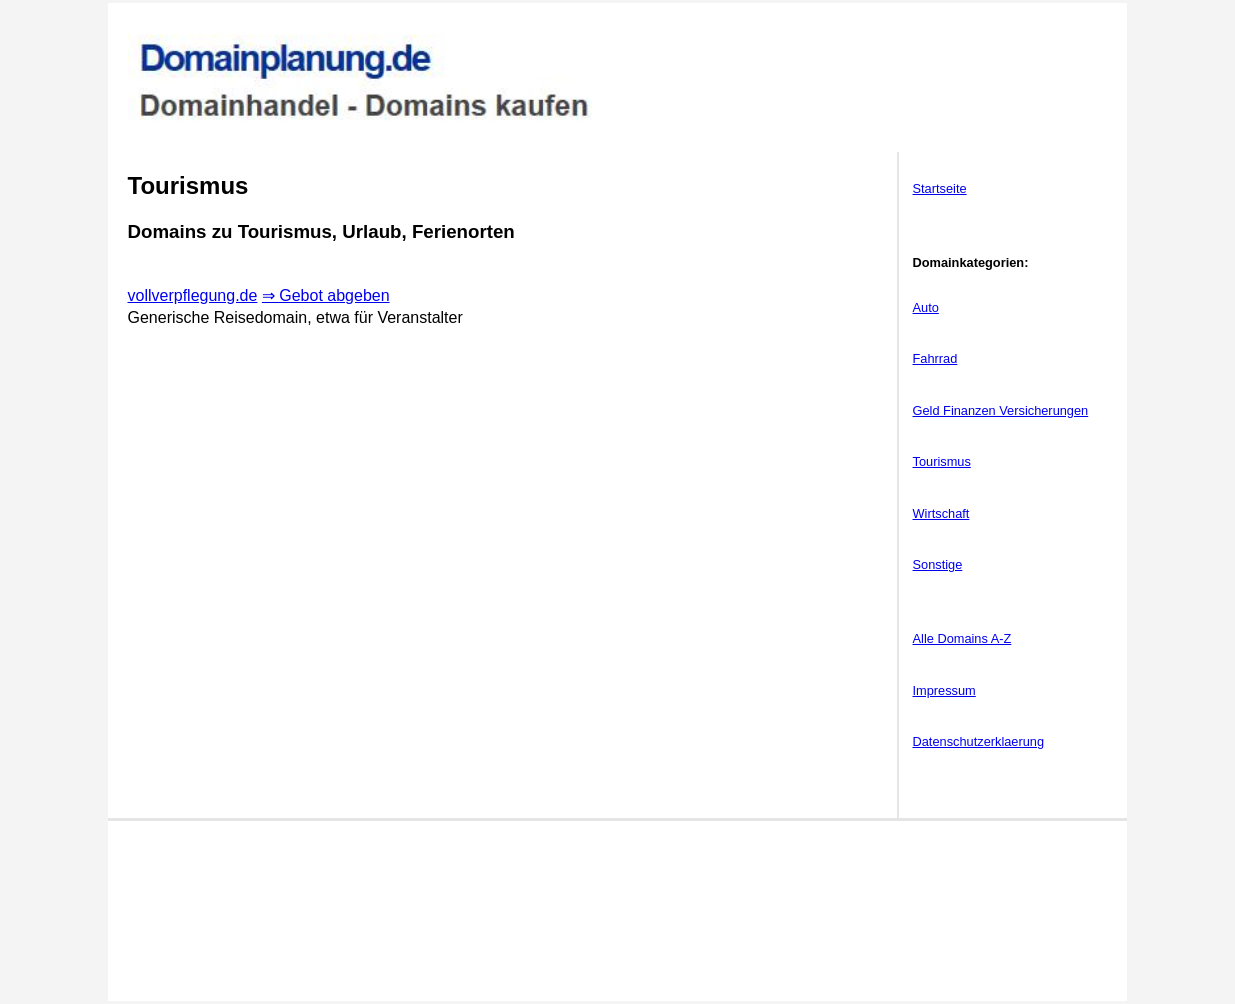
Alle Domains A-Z (962, 638)
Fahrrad (935, 358)
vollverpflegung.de (193, 295)
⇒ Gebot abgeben (326, 295)
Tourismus (942, 461)
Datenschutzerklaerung (979, 741)
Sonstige (938, 564)
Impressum (944, 690)
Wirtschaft (941, 513)
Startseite (940, 188)
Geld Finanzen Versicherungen (1001, 410)
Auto (926, 307)
